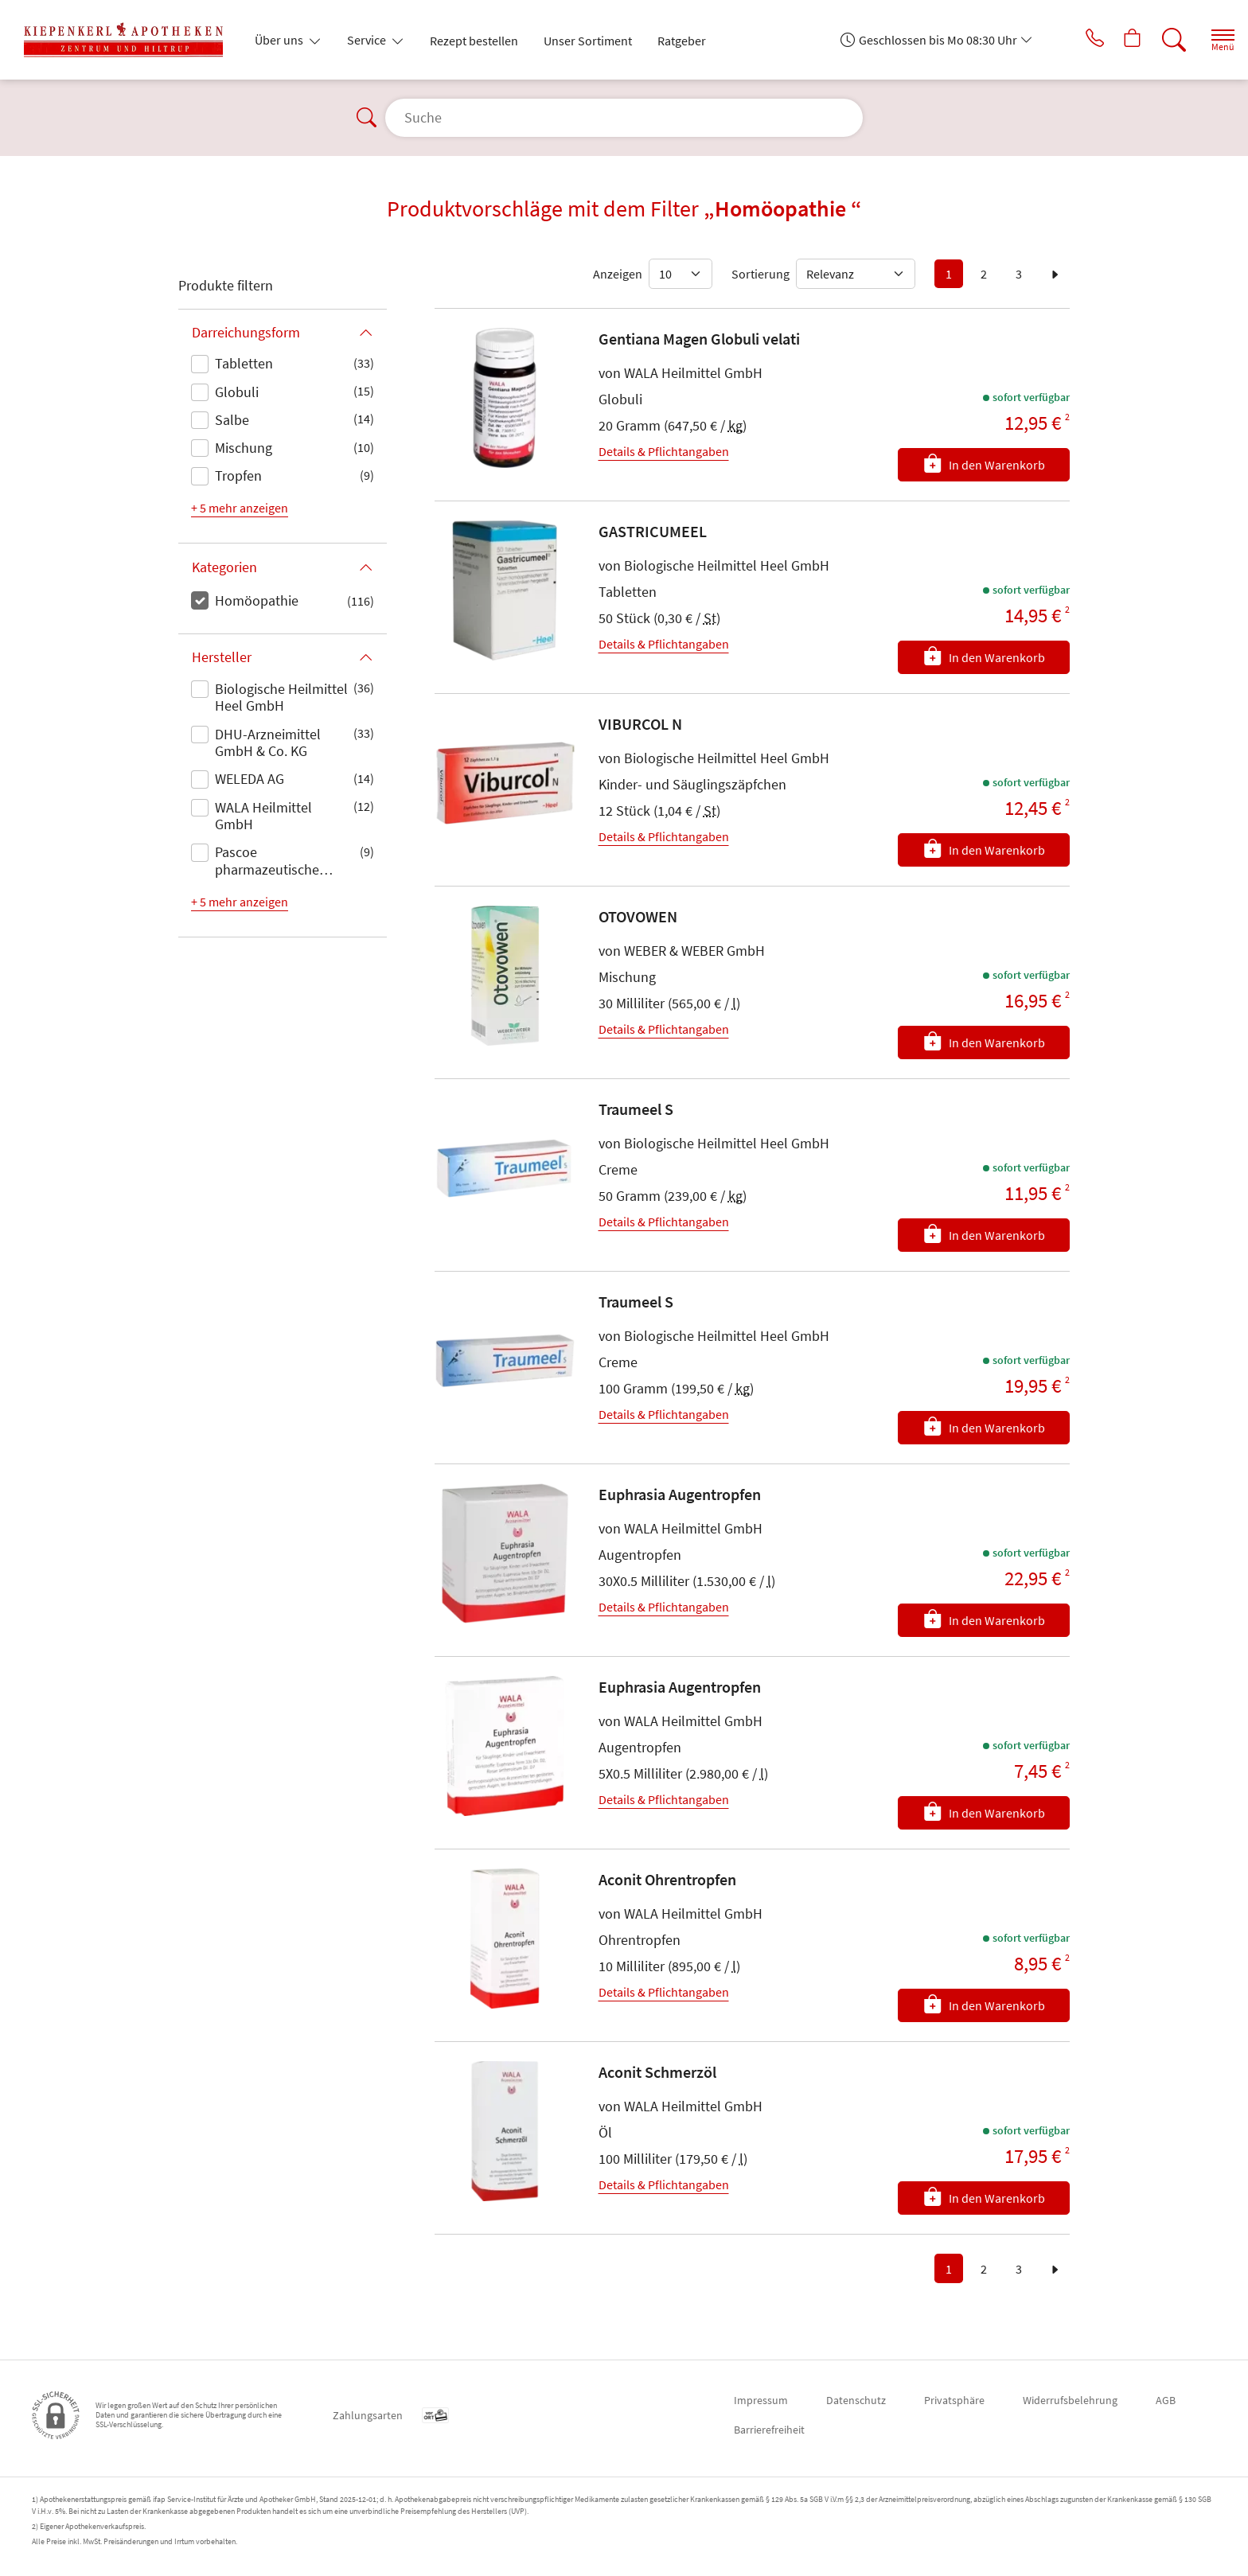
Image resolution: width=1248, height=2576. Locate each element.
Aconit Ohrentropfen (667, 1879)
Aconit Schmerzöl (657, 2072)
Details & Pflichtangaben (664, 451)
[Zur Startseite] (130, 40)
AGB (1166, 2400)
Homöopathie (256, 600)
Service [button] (367, 40)
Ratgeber (681, 41)
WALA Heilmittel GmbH (263, 816)
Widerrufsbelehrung (1070, 2400)
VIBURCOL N (640, 724)
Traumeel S (636, 1109)
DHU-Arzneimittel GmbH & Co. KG (268, 743)
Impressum (761, 2400)
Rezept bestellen (474, 41)
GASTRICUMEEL (653, 531)
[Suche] (1160, 39)
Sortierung (760, 274)
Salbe (232, 420)
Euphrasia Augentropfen (680, 1494)
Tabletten (244, 363)
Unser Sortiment (588, 41)
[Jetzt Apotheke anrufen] (1072, 39)
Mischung (243, 447)
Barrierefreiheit (769, 2429)
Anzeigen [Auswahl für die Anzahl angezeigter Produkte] (617, 274)
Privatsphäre (954, 2400)
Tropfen (238, 475)
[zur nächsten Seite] (1054, 274)
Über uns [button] (280, 40)
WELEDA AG (249, 779)
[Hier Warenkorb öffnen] (1116, 39)
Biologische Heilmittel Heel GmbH (281, 697)
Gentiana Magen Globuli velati (699, 339)
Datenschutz (856, 2400)
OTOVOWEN (638, 916)
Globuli (237, 392)
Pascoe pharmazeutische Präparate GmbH (267, 862)
